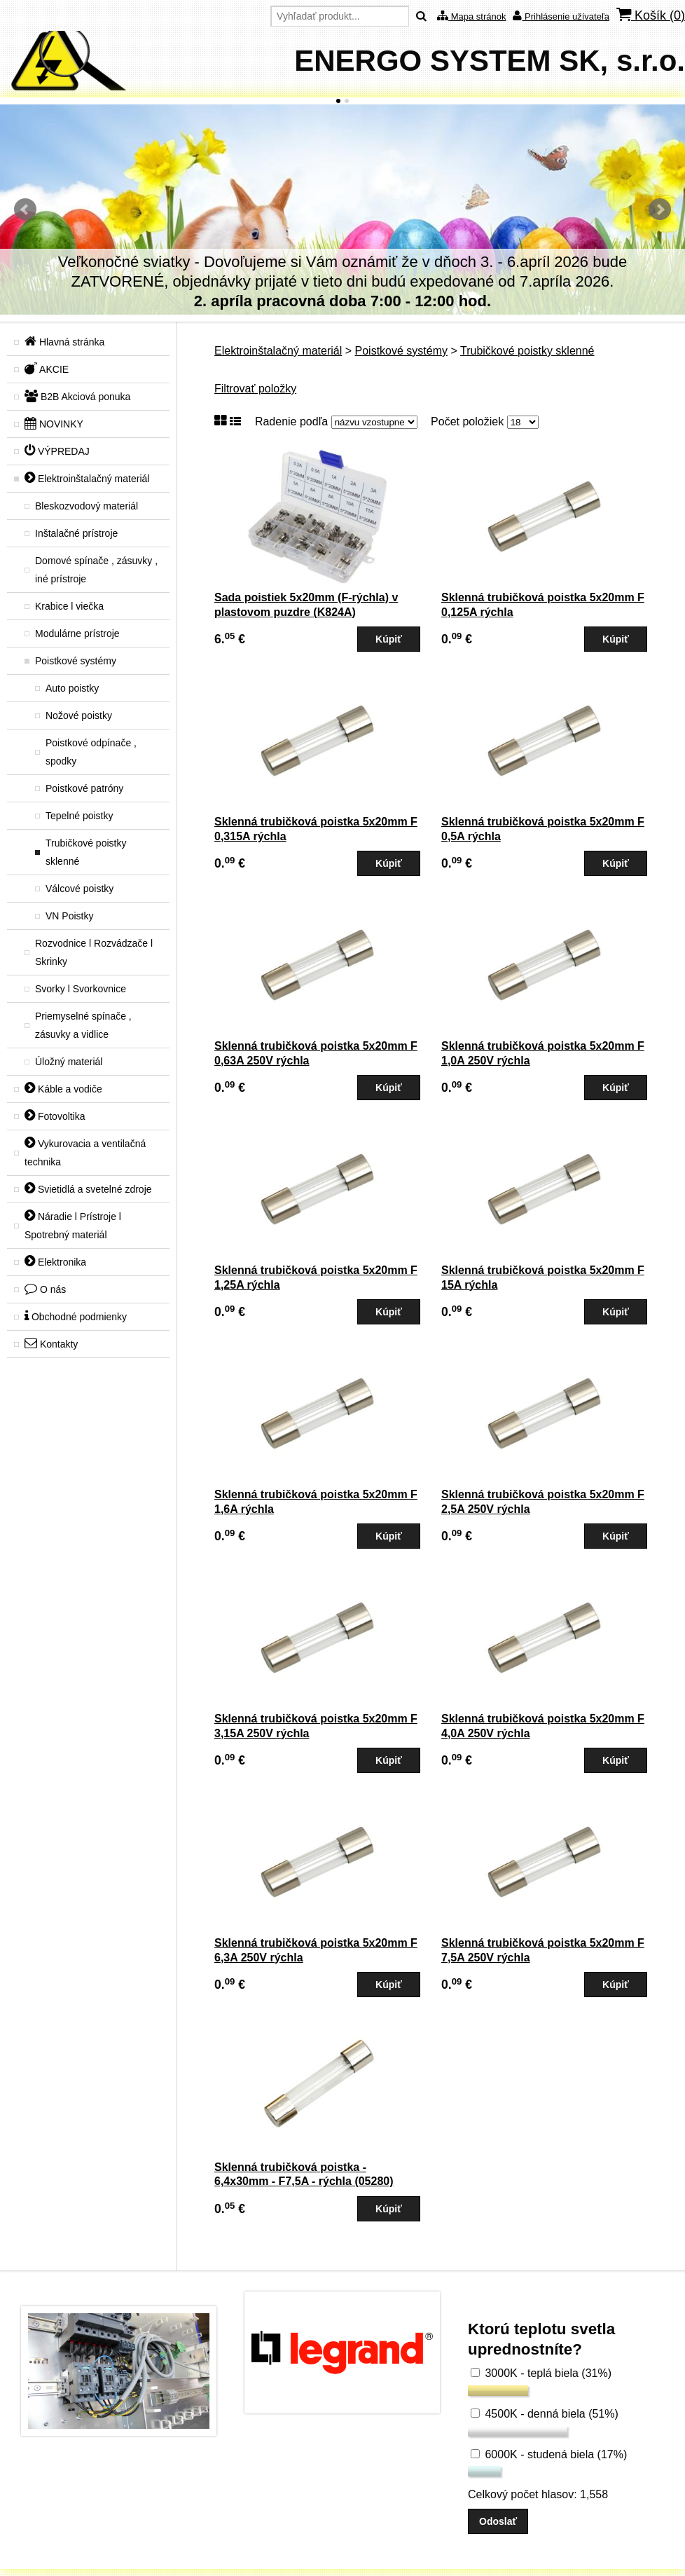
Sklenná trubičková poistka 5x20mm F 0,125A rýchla (542, 604)
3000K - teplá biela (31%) (541, 2373)
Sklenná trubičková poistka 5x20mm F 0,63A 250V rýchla (315, 1053)
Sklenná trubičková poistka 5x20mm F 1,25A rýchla (315, 1277)
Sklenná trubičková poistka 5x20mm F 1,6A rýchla (315, 1501)
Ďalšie (660, 209)
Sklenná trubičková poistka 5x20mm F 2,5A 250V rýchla (542, 1501)
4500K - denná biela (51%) (544, 2414)
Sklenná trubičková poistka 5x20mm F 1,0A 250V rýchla (542, 1053)
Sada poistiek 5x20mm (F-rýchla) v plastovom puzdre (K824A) (306, 604)
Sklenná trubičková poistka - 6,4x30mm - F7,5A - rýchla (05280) (304, 2174)
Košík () (650, 15)
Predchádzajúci (25, 209)
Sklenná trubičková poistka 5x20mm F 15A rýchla (542, 1277)
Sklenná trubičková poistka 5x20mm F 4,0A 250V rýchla (542, 1726)
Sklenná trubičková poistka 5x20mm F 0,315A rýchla (315, 829)
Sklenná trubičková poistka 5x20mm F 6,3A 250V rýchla (315, 1950)
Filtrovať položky (255, 389)
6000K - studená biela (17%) (549, 2454)
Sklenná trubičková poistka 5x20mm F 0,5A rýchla (542, 829)
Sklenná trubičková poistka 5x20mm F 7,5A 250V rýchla (542, 1950)
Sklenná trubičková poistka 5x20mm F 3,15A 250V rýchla (315, 1726)
